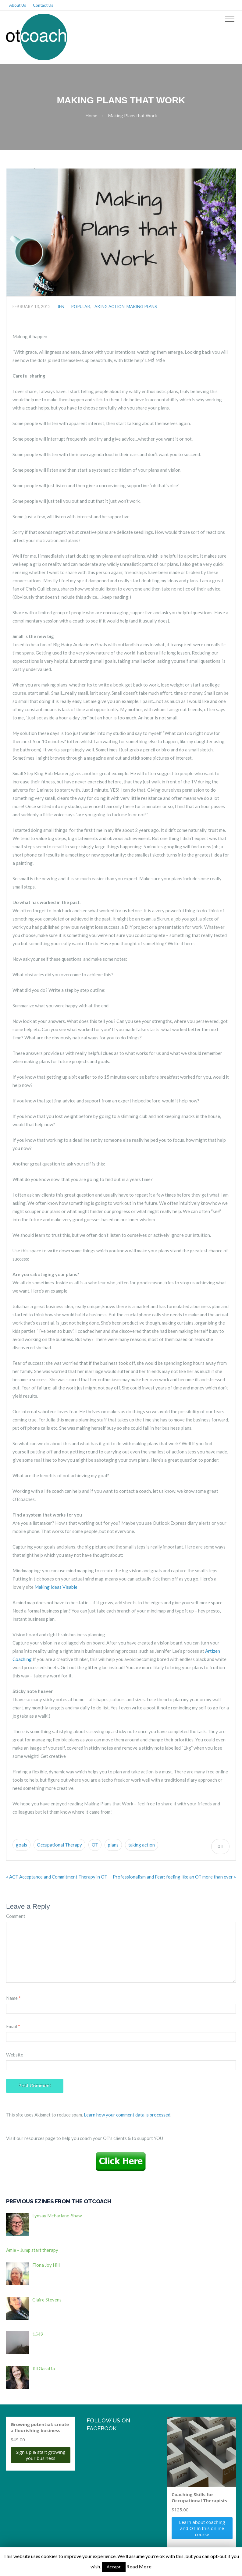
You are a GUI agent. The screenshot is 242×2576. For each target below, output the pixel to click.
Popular (80, 306)
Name (13, 1998)
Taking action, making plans (124, 306)
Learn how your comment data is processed (127, 2114)
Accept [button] (114, 2566)
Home (91, 115)
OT (95, 1844)
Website (14, 2054)
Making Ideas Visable (55, 1587)
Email (13, 2026)
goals (21, 1844)
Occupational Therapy (59, 1844)
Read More (138, 2566)
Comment (15, 1916)
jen (60, 306)
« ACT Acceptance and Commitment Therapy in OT (56, 1876)
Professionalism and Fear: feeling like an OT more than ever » (174, 1876)
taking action (141, 1844)
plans (113, 1844)
